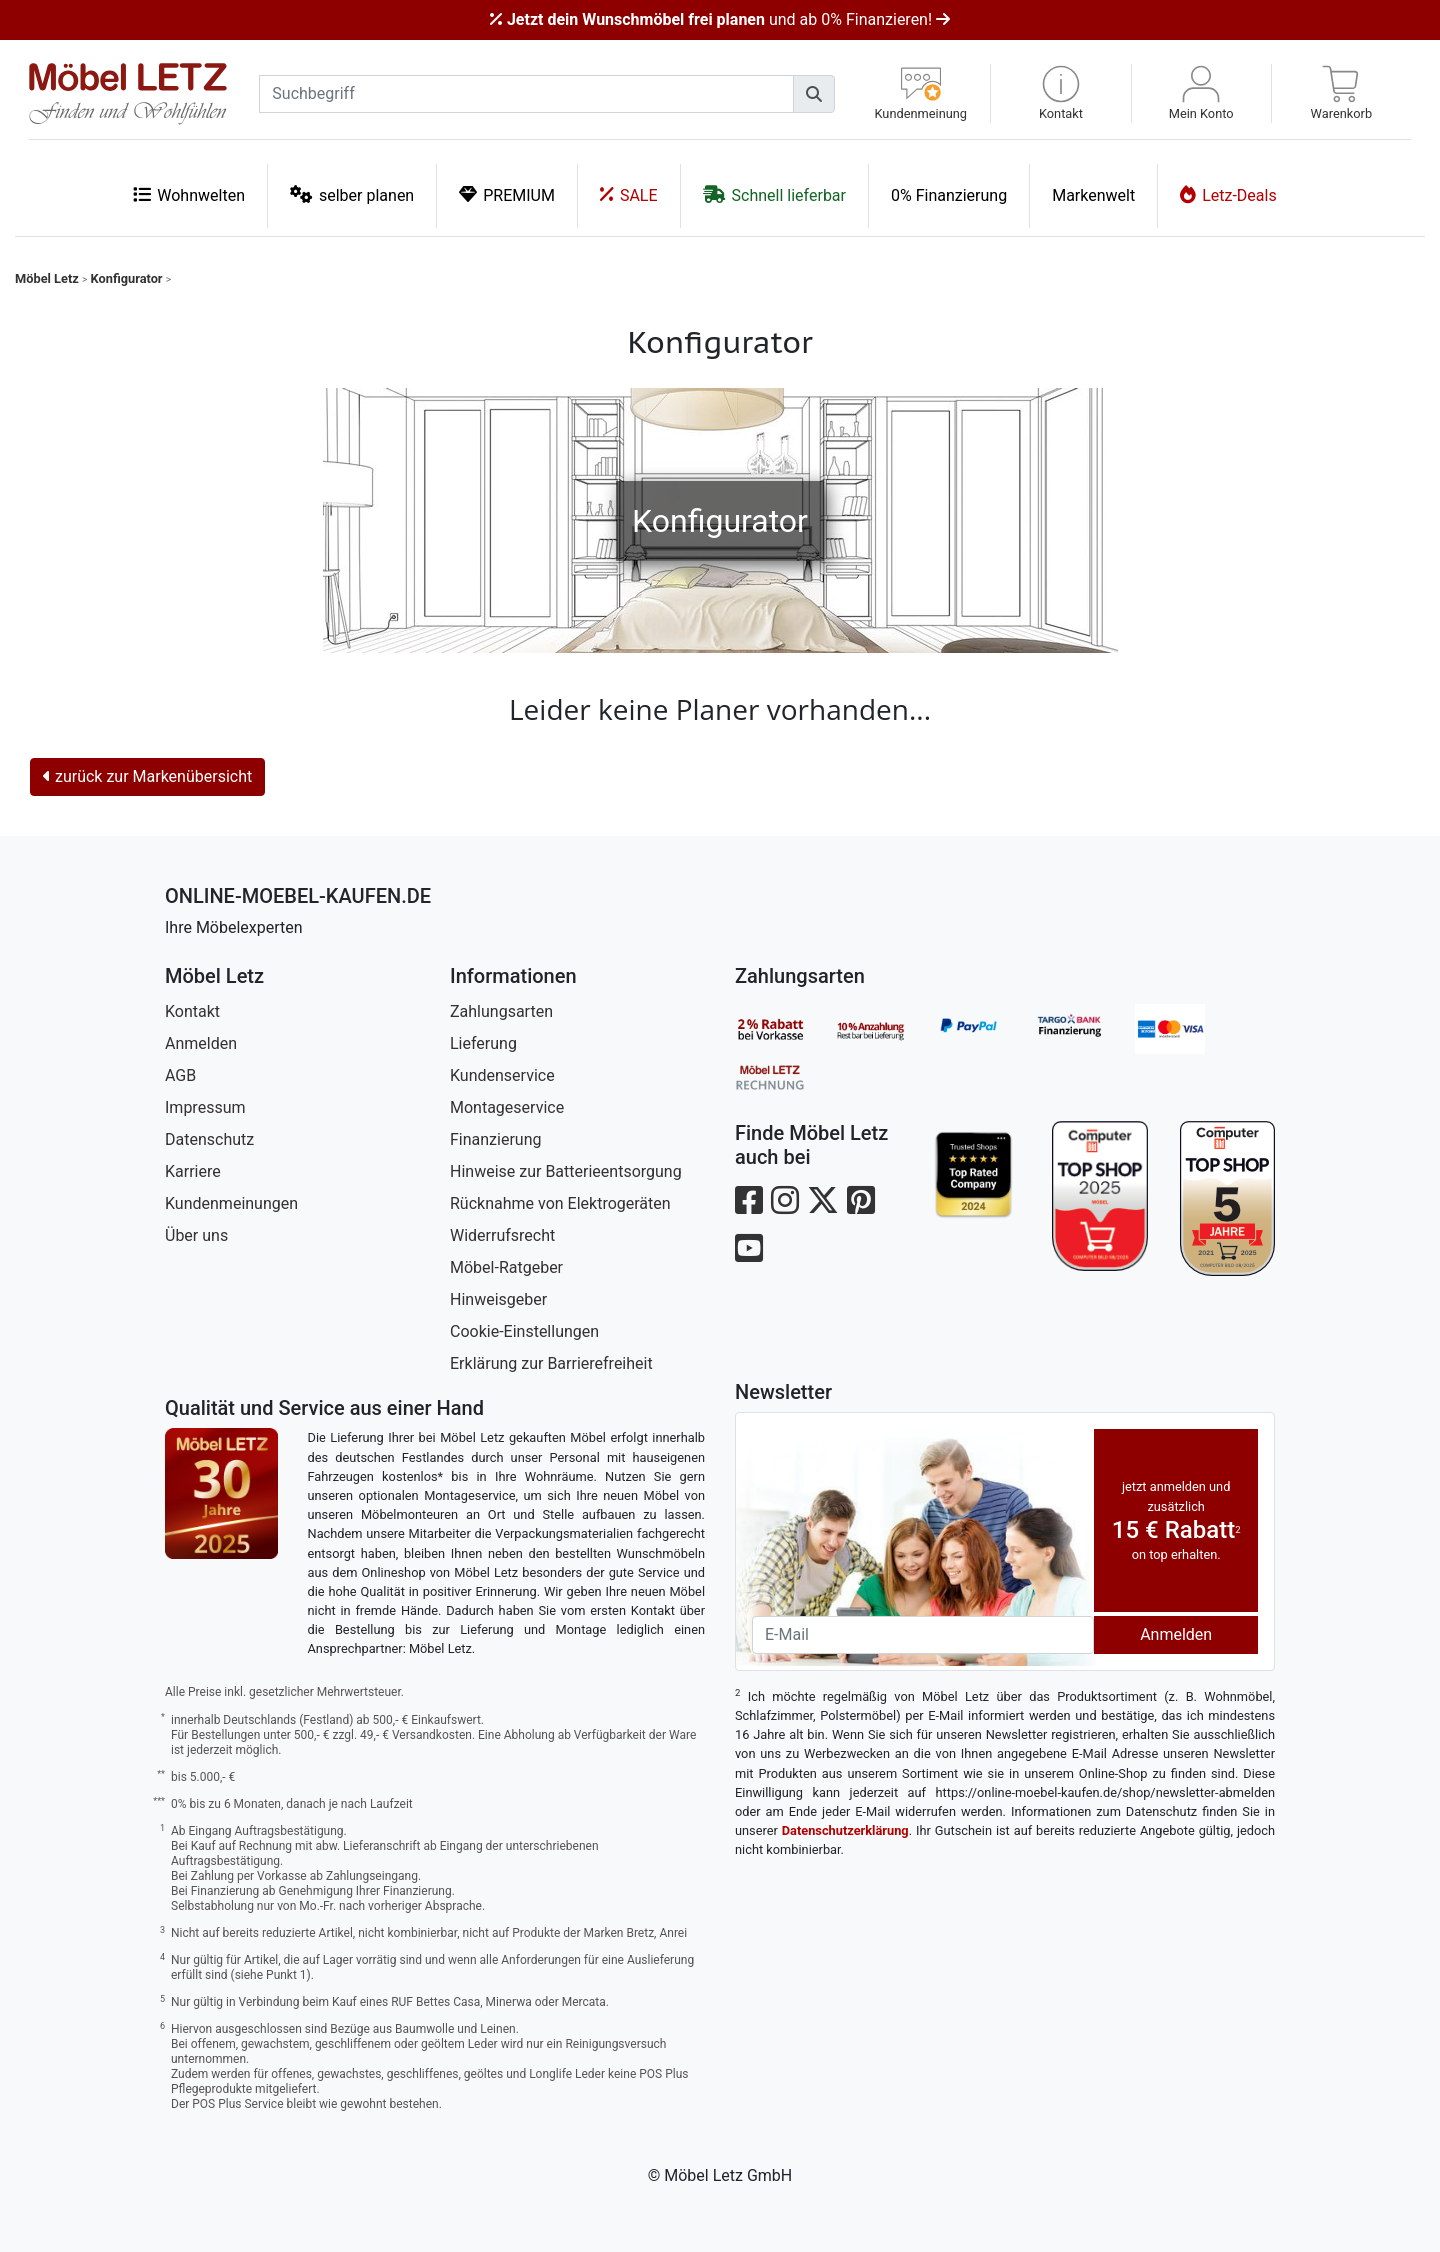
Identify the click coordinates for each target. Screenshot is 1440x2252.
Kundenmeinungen (231, 1203)
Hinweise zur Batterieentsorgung (566, 1171)
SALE (629, 194)
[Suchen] (814, 94)
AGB (180, 1075)
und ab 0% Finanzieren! (720, 19)
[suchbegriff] (526, 94)
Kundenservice (502, 1075)
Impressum (205, 1107)
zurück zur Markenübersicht (147, 776)
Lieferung (483, 1043)
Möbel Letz (47, 278)
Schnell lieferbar (774, 194)
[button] (1060, 93)
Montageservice (507, 1107)
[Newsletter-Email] (923, 1635)
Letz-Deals (1228, 194)
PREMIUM (507, 194)
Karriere (193, 1171)
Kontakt (192, 1011)
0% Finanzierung (949, 195)
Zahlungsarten (501, 1011)
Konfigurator (127, 278)
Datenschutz (209, 1139)
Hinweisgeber (498, 1299)
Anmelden (201, 1043)
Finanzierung (495, 1139)
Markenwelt (1093, 195)
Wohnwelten (189, 194)
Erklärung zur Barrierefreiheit (551, 1363)
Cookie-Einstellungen (524, 1331)
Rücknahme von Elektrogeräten (560, 1203)
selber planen (352, 194)
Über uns (196, 1235)
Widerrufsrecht (502, 1235)
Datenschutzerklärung (845, 1830)
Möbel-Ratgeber (506, 1267)
